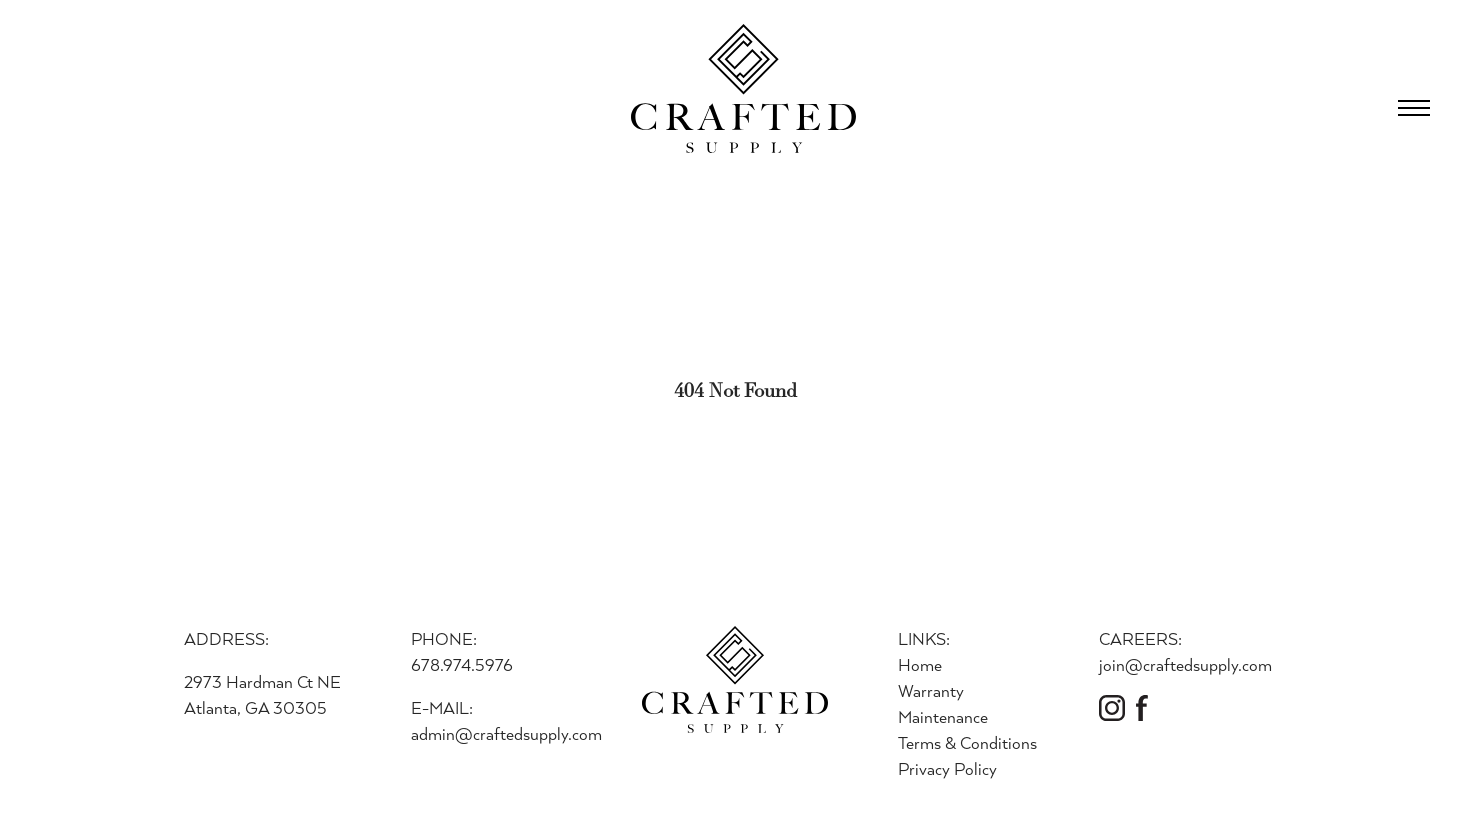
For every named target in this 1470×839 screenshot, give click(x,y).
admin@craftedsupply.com (506, 733)
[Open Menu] (1414, 108)
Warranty (931, 690)
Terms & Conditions (967, 742)
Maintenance (943, 716)
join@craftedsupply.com (1185, 664)
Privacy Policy (947, 768)
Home (920, 664)
